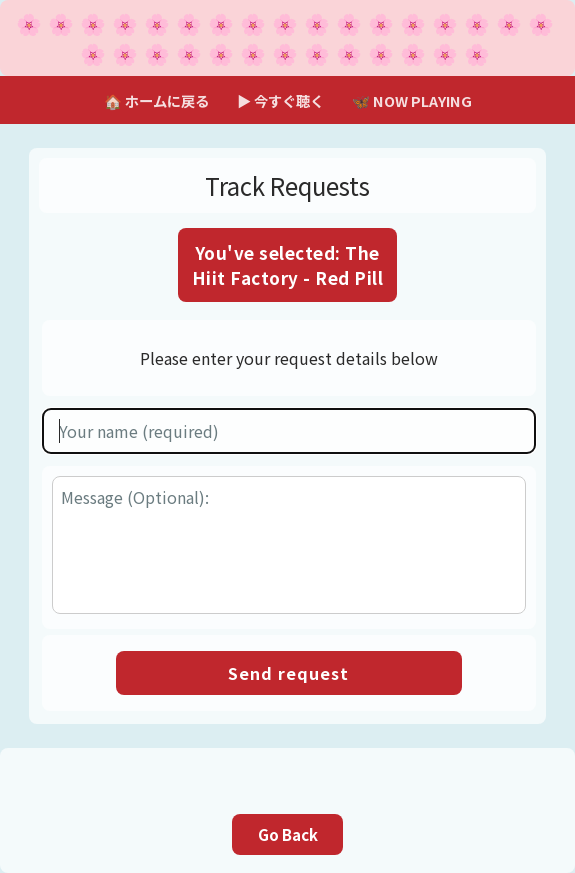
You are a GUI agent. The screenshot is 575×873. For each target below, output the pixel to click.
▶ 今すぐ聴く (280, 100)
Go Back (288, 834)
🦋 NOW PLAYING (412, 100)
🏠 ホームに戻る (156, 100)
